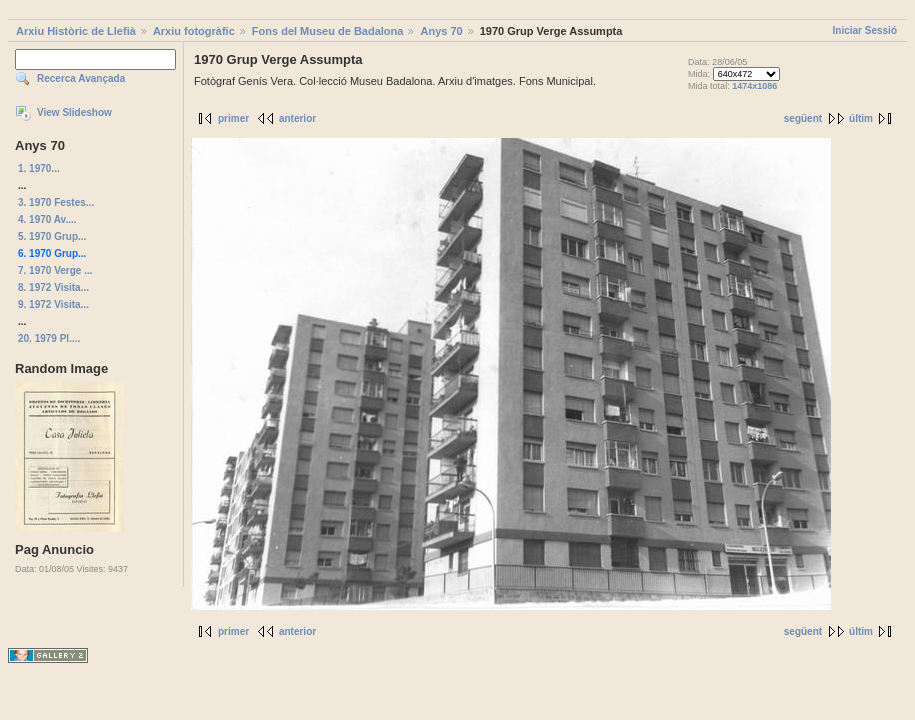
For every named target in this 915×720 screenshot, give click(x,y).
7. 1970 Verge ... (55, 270)
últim (861, 118)
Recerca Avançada (81, 78)
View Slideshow (74, 112)
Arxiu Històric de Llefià (76, 31)
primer (233, 118)
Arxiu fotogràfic (194, 31)
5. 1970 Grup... (52, 236)
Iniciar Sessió (865, 30)
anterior (297, 118)
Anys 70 (441, 31)
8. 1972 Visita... (53, 287)
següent (803, 118)
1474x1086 (754, 86)
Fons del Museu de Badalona (328, 31)
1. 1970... (39, 168)
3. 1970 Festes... (56, 202)
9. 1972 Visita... (53, 304)
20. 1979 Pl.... (49, 338)
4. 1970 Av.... (47, 219)
